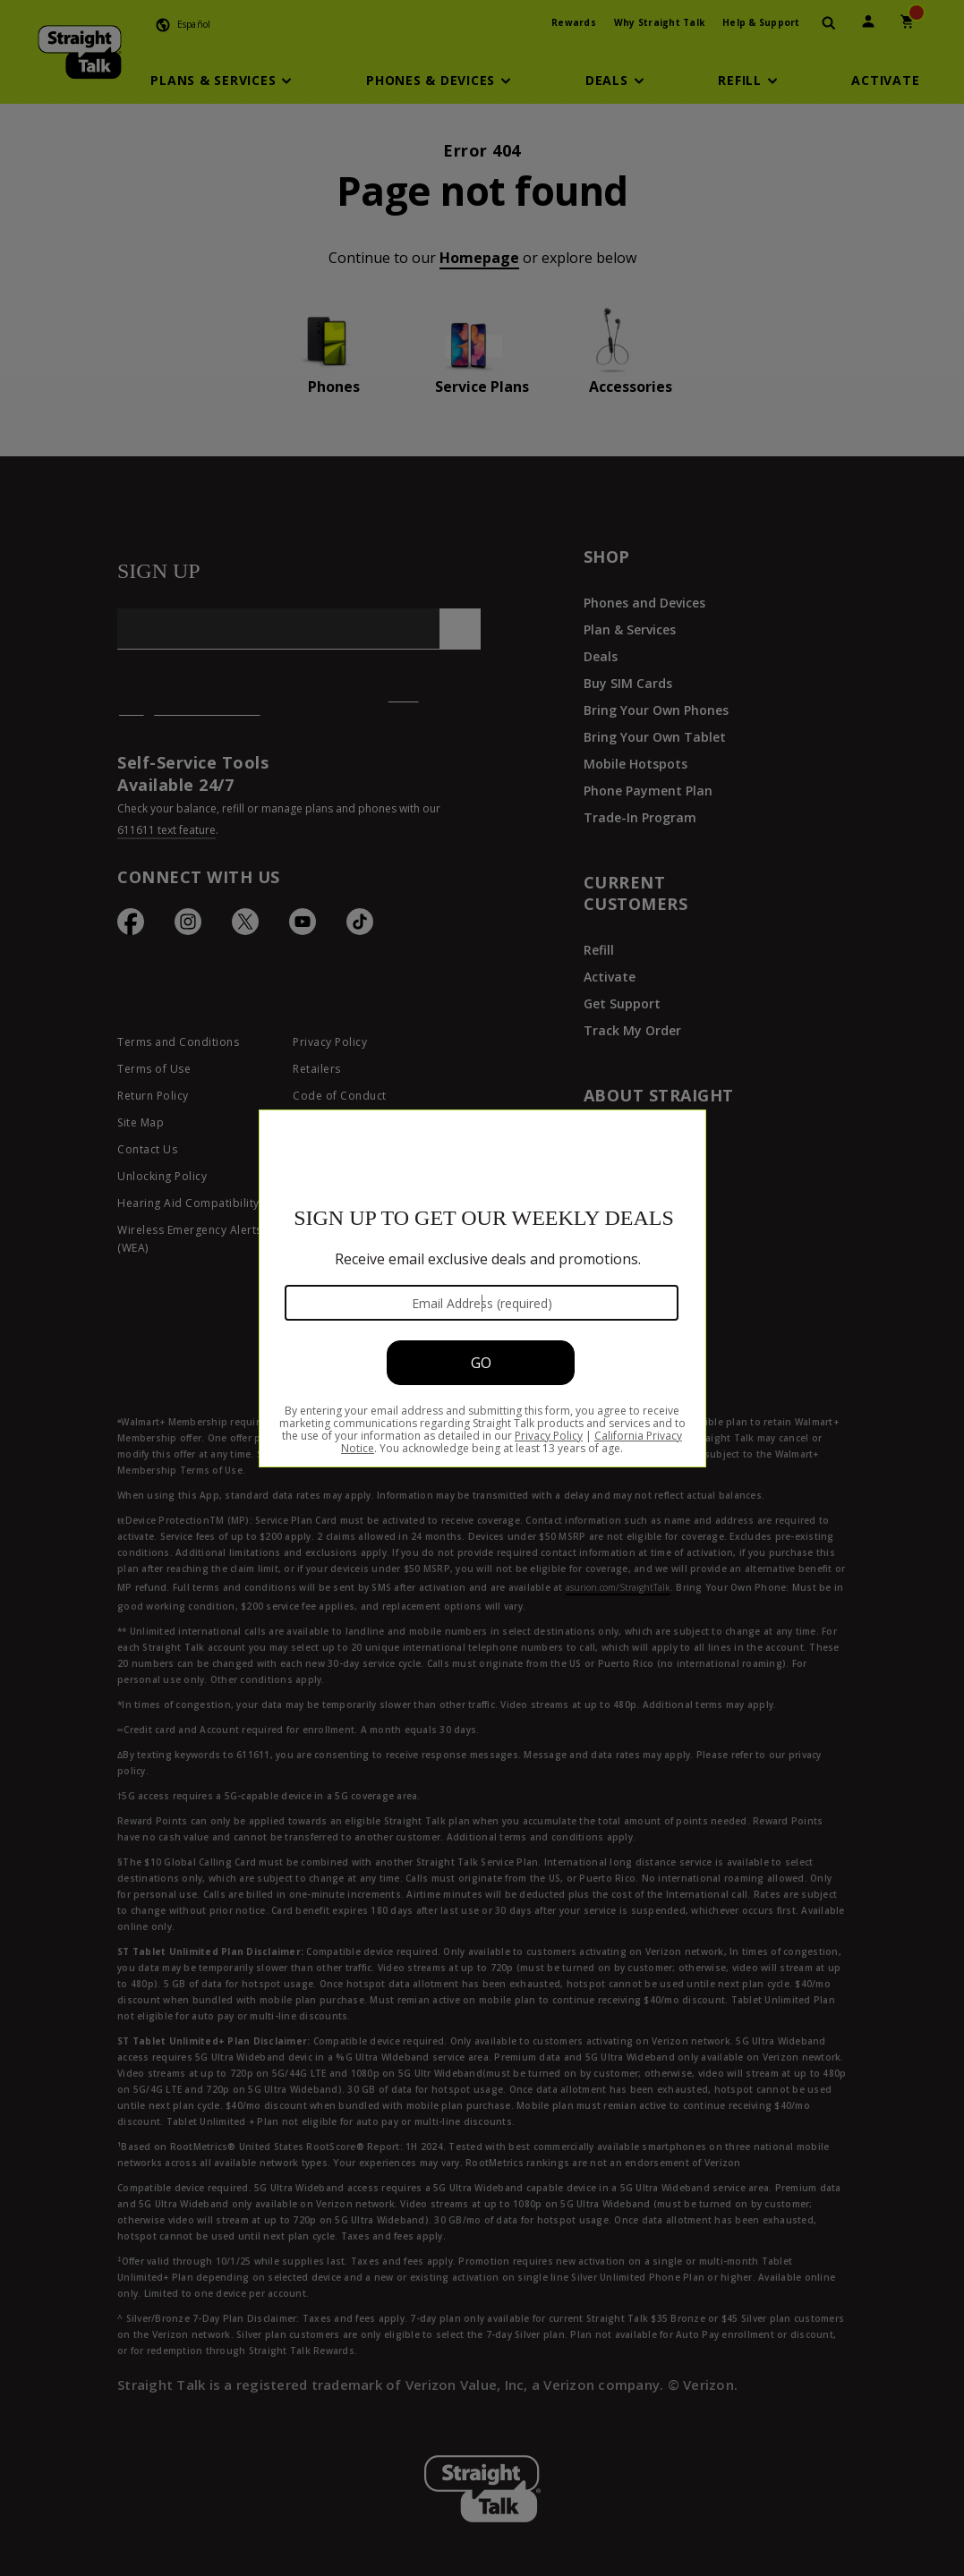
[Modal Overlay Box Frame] (481, 1288)
